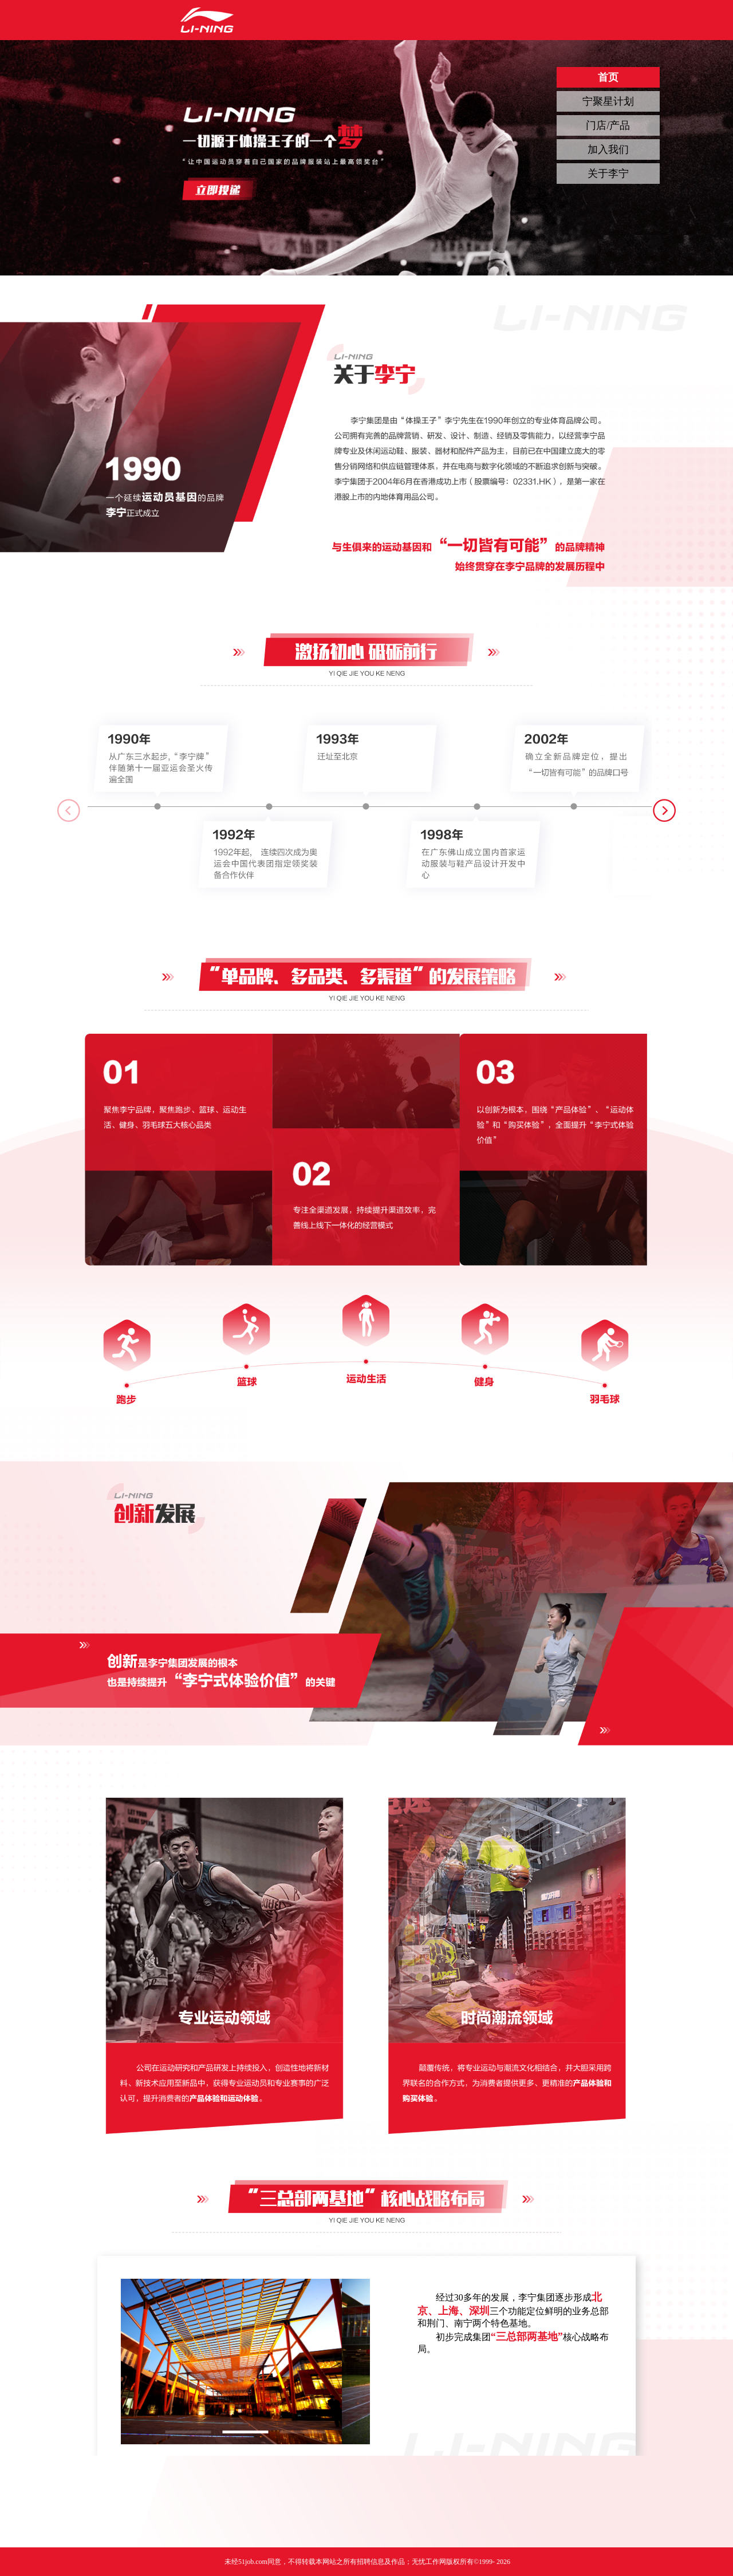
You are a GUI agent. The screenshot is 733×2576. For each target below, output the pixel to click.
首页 (608, 77)
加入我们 (608, 149)
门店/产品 (608, 125)
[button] (664, 810)
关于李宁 (608, 173)
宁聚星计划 (608, 101)
